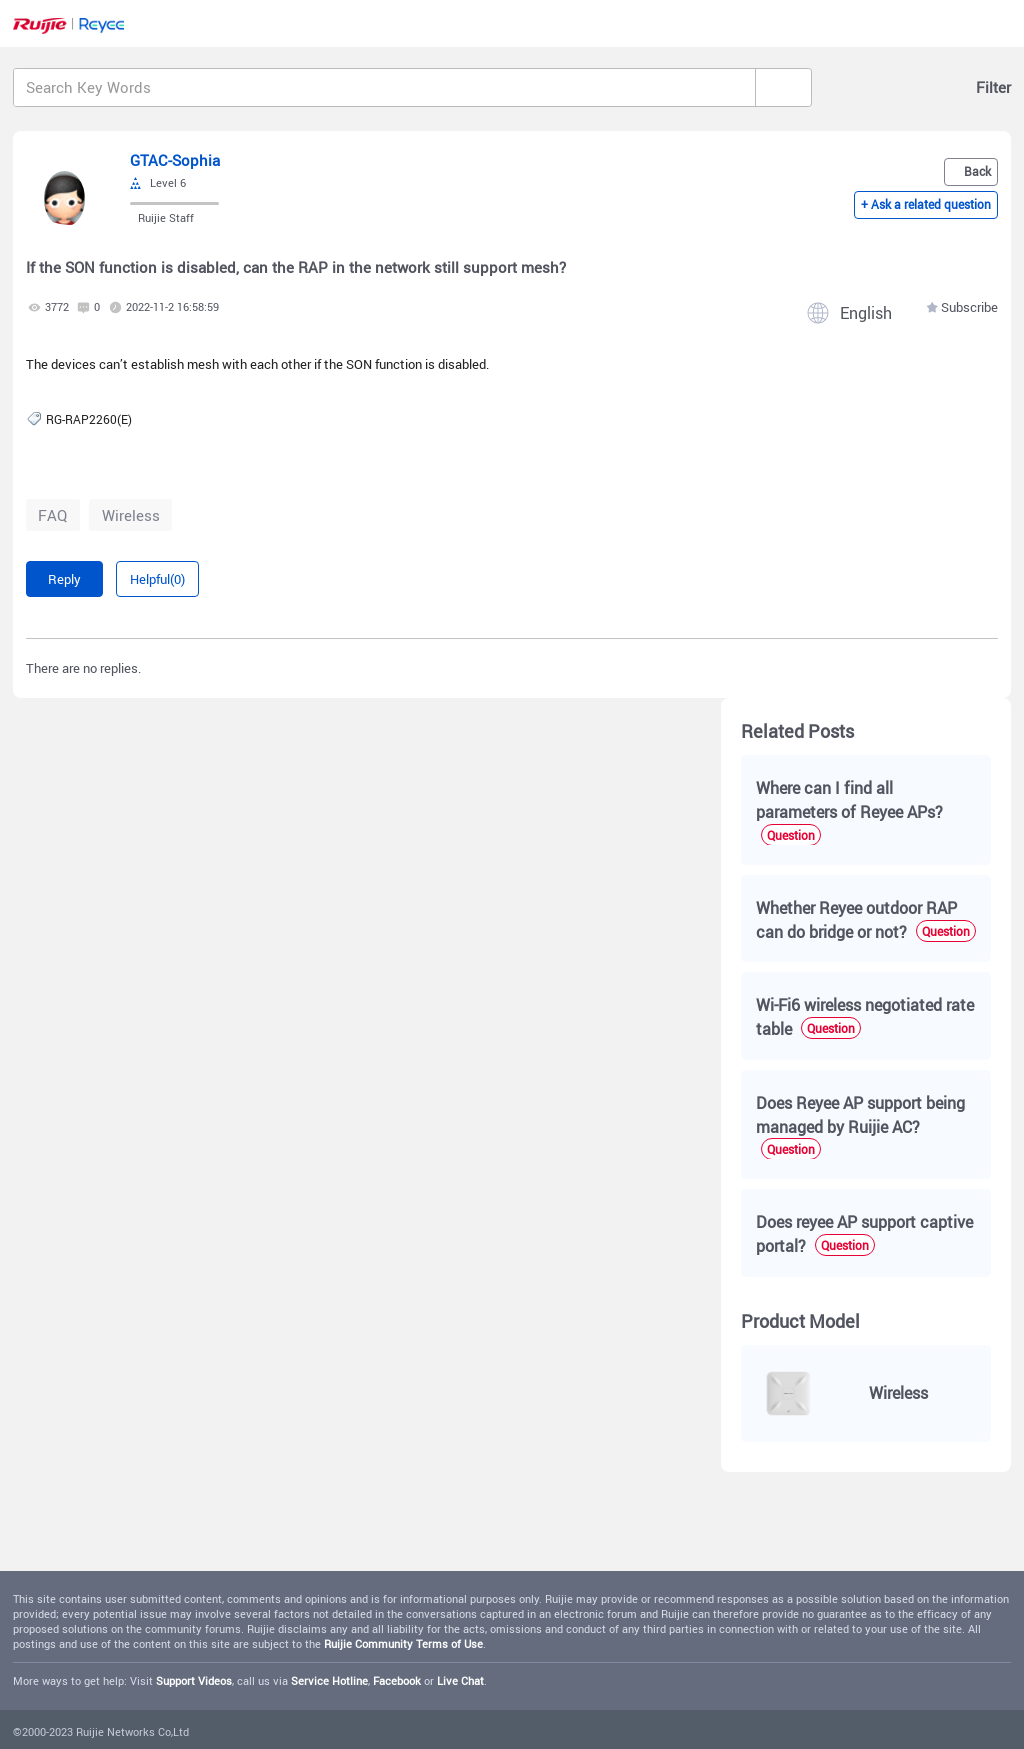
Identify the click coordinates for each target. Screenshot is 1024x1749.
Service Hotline (329, 1681)
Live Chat (460, 1681)
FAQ (52, 515)
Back (977, 170)
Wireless (131, 515)
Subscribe (969, 307)
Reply (64, 579)
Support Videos (194, 1681)
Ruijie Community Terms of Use (403, 1644)
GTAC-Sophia (175, 160)
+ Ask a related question (926, 206)
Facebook (397, 1681)
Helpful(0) (157, 579)
